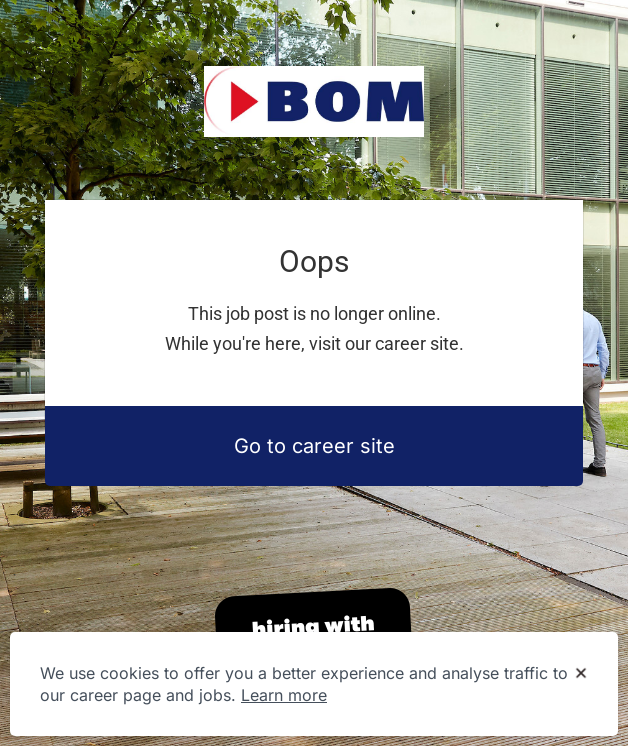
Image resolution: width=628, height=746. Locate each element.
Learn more (284, 695)
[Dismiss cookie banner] (581, 674)
